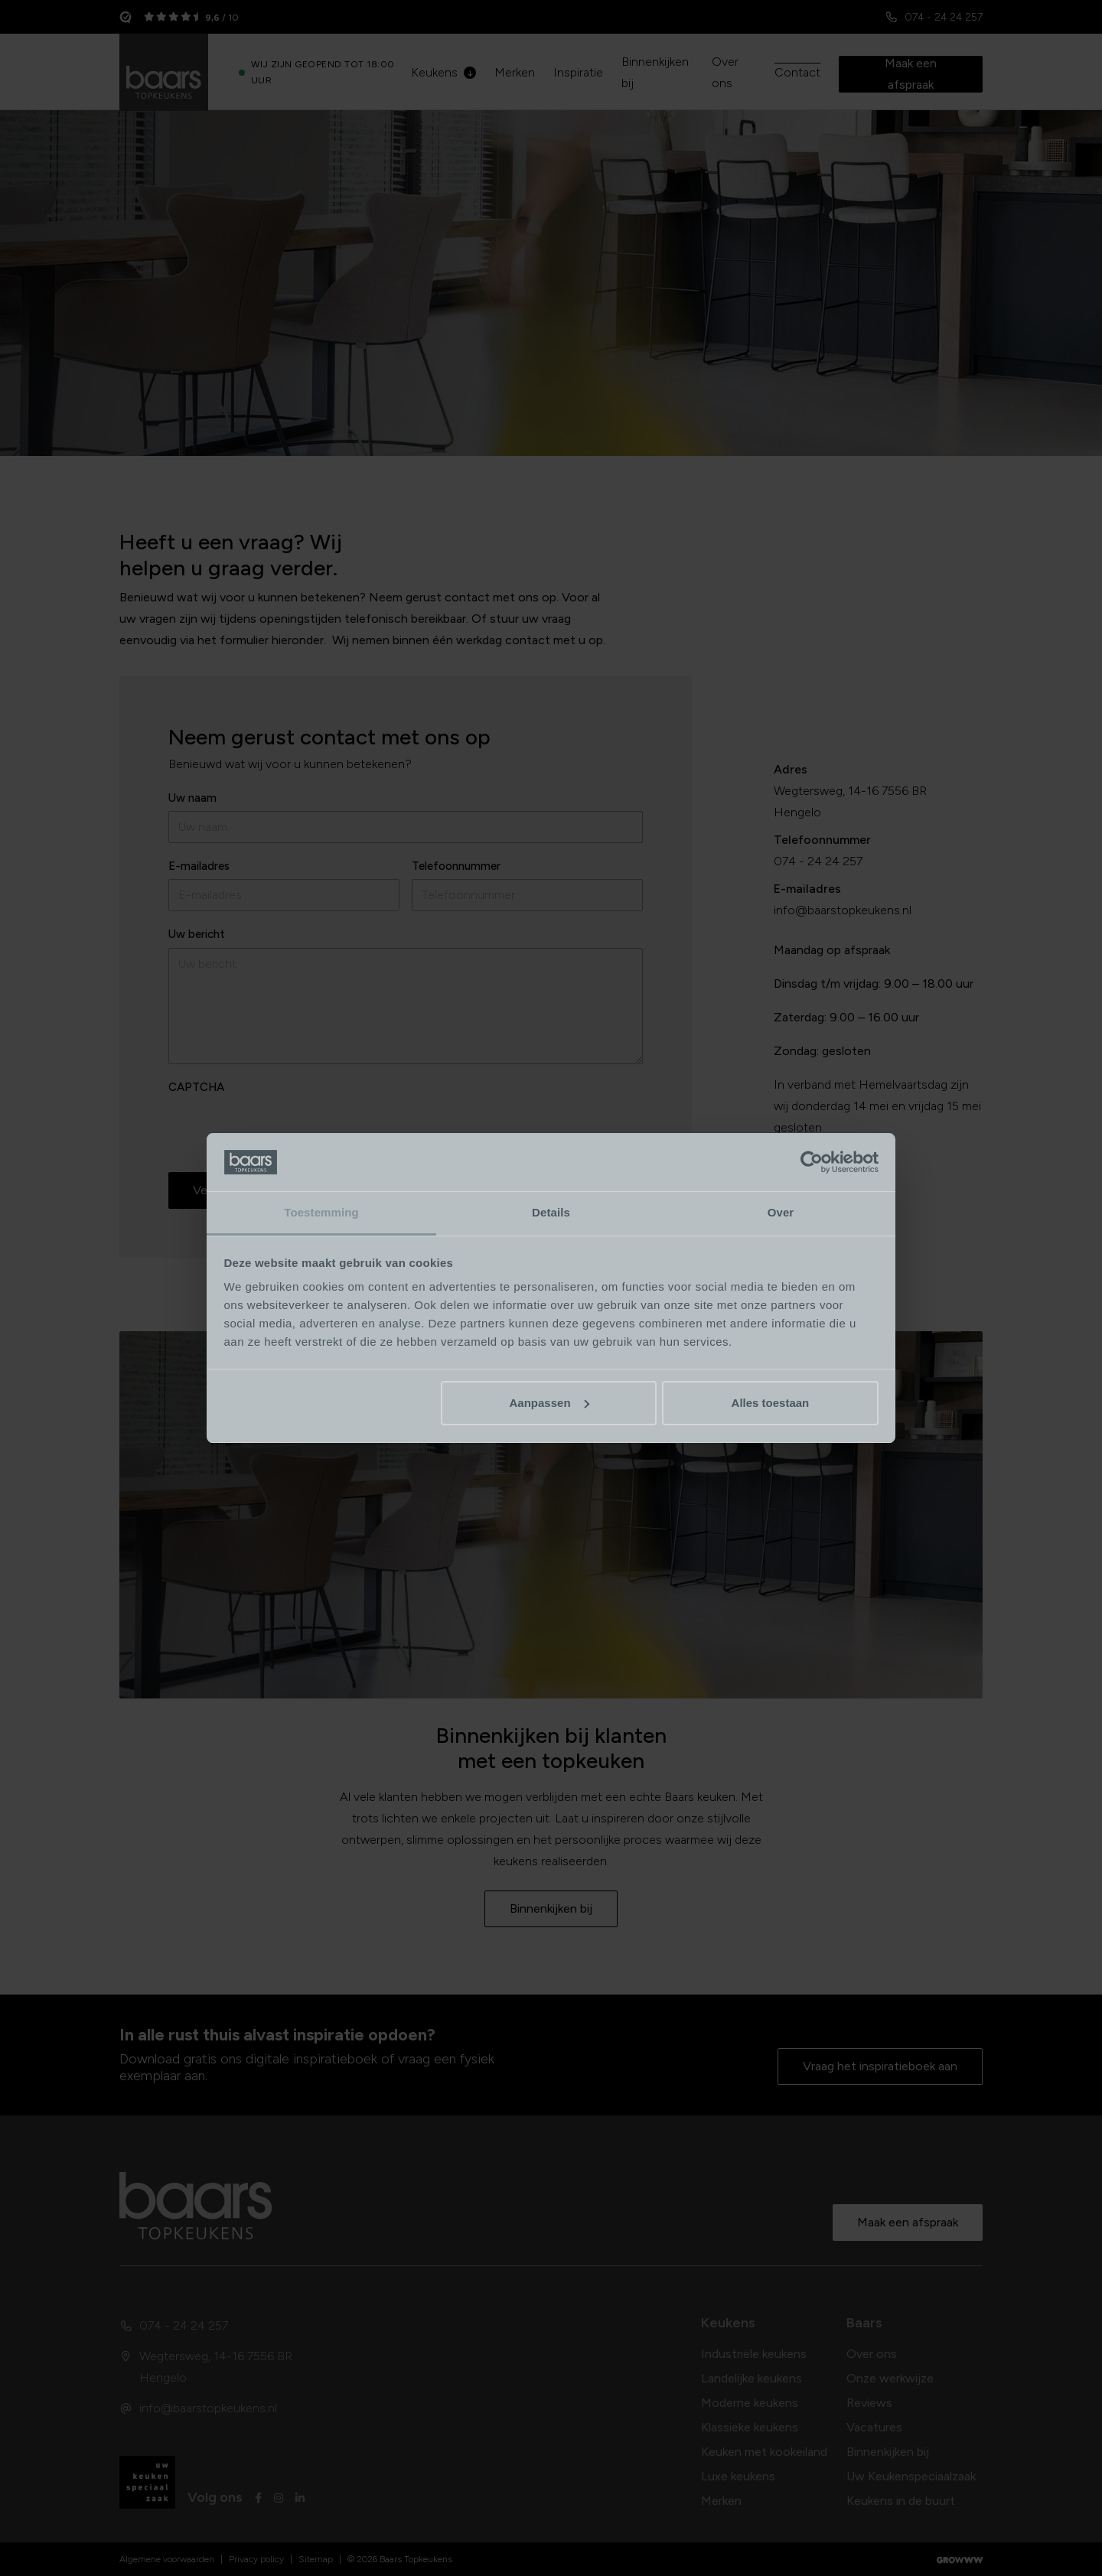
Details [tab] (551, 1212)
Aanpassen (549, 1402)
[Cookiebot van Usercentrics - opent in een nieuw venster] (812, 1162)
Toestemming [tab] (321, 1212)
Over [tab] (781, 1212)
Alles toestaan (771, 1402)
